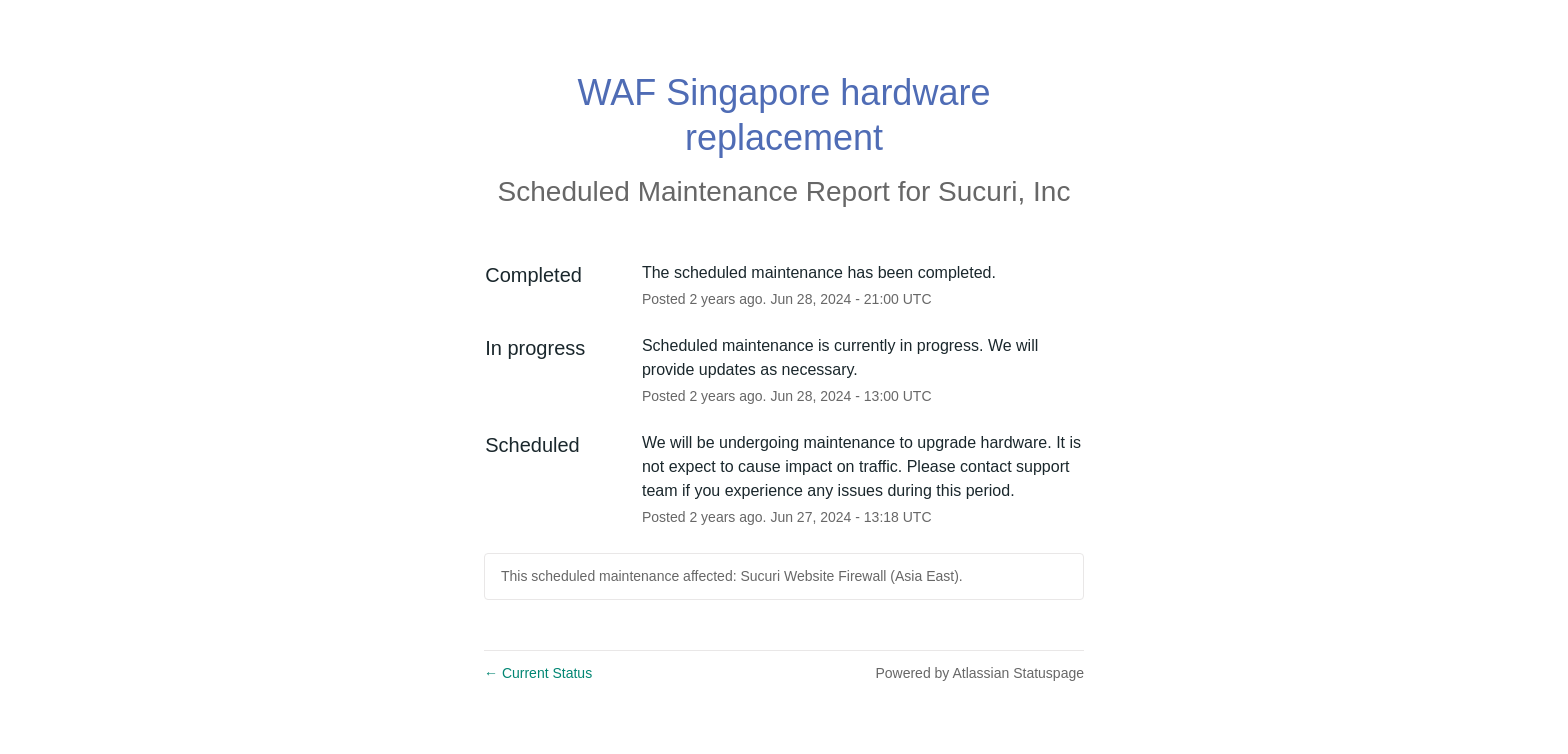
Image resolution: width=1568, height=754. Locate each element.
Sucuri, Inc (1004, 191)
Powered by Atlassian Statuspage (979, 673)
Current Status (538, 673)
